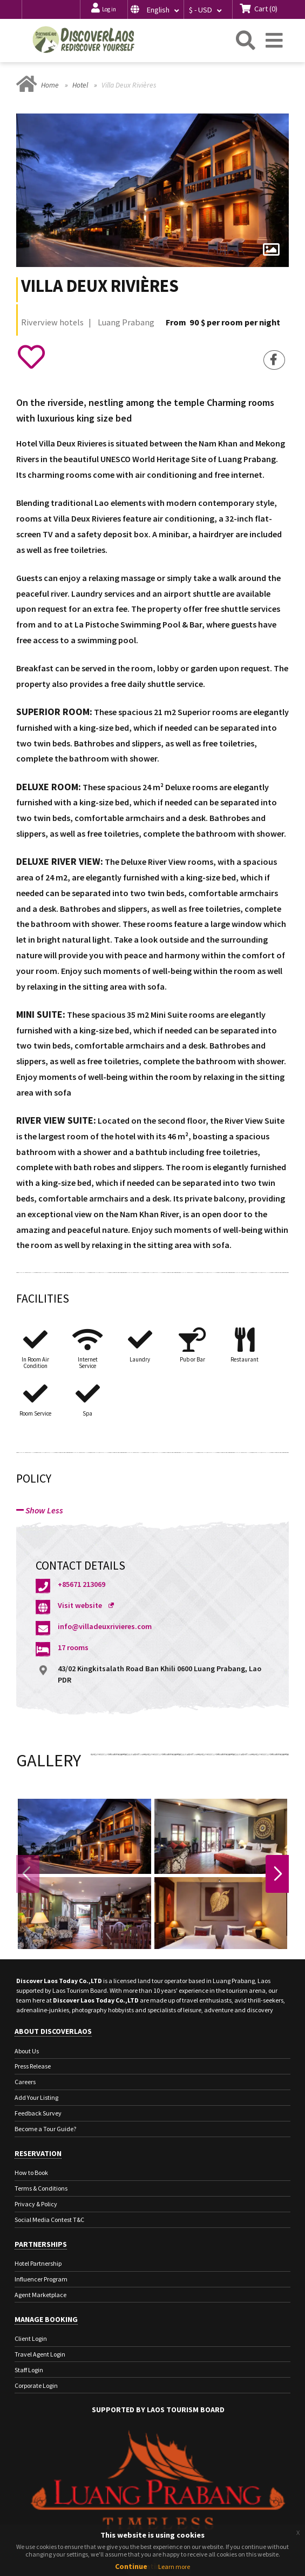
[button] (155, 9)
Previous (27, 1874)
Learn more (174, 2566)
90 (194, 322)
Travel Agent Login (40, 2354)
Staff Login (29, 2370)
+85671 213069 (81, 1585)
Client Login (31, 2338)
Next (277, 1874)
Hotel (80, 85)
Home (50, 85)
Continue (131, 2566)
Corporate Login (36, 2385)
